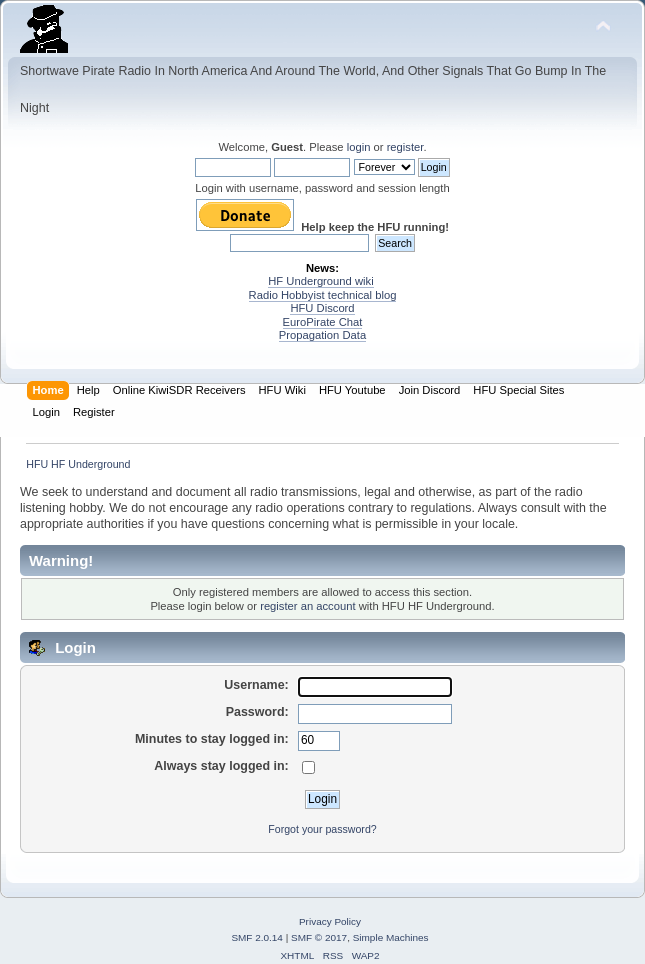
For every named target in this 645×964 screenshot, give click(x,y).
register (405, 147)
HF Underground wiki (320, 281)
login (359, 147)
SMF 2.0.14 (257, 937)
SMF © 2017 (319, 937)
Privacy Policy (330, 921)
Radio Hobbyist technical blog (323, 295)
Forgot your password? (322, 829)
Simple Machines (391, 937)
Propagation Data (322, 335)
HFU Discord (322, 308)
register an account (307, 606)
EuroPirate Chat (323, 322)
